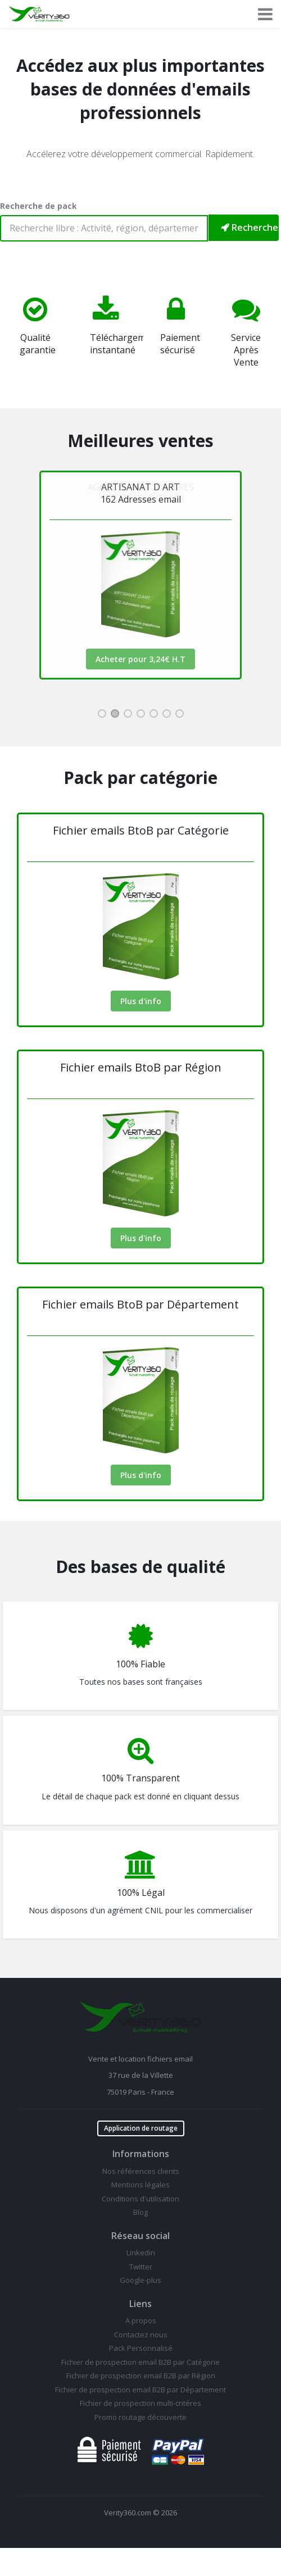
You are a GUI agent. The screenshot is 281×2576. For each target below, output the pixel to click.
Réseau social (140, 2236)
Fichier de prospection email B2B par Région (140, 2375)
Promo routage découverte (140, 2417)
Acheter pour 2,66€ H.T (140, 659)
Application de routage (141, 2128)
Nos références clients (140, 2171)
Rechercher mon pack (250, 227)
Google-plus (140, 2280)
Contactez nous (140, 2334)
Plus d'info (140, 1001)
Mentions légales (140, 2185)
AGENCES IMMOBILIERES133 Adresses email (141, 493)
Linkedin (140, 2252)
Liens (140, 2303)
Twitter (140, 2267)
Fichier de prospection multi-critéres (140, 2403)
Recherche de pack (38, 205)
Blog (140, 2212)
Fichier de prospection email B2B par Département (140, 2389)
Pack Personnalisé (141, 2348)
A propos (140, 2320)
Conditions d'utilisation (140, 2199)
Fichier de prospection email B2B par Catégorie (140, 2362)
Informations (140, 2154)
